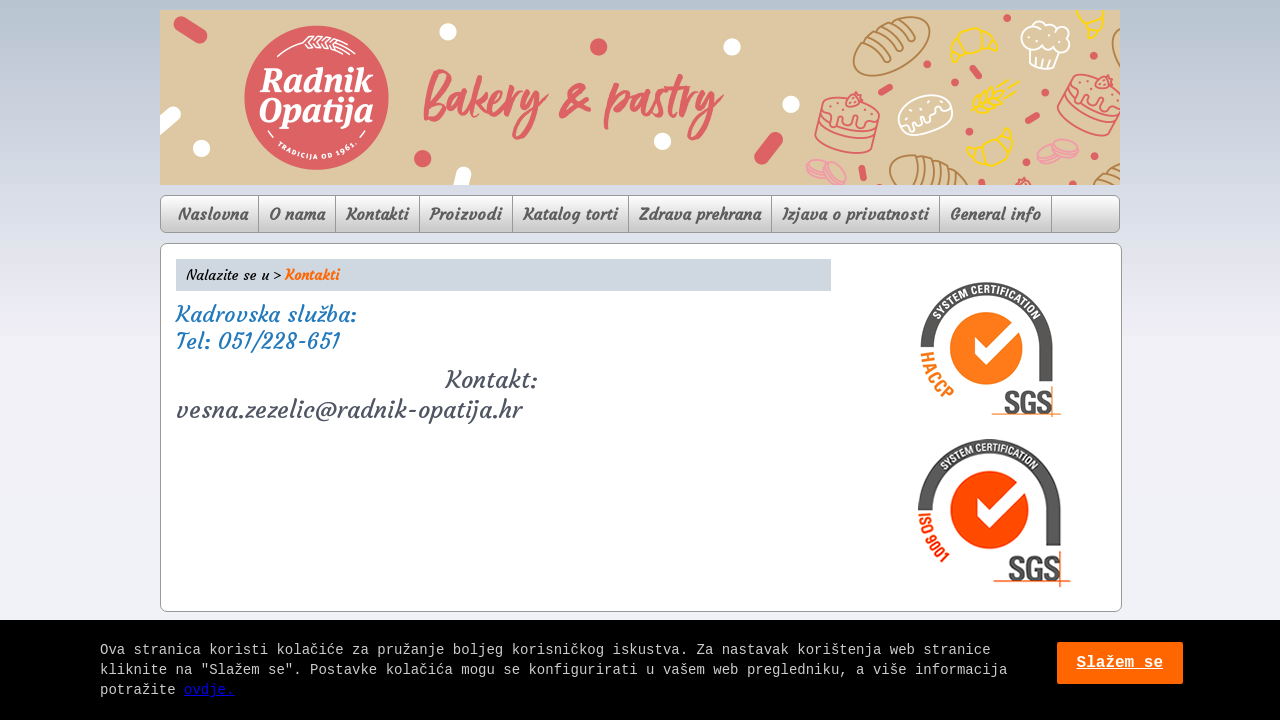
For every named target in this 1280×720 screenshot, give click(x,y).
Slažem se (1120, 663)
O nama (297, 214)
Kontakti (377, 214)
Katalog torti (570, 214)
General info (995, 214)
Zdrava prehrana (700, 214)
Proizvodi (466, 214)
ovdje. (209, 689)
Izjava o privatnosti (855, 214)
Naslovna (213, 214)
